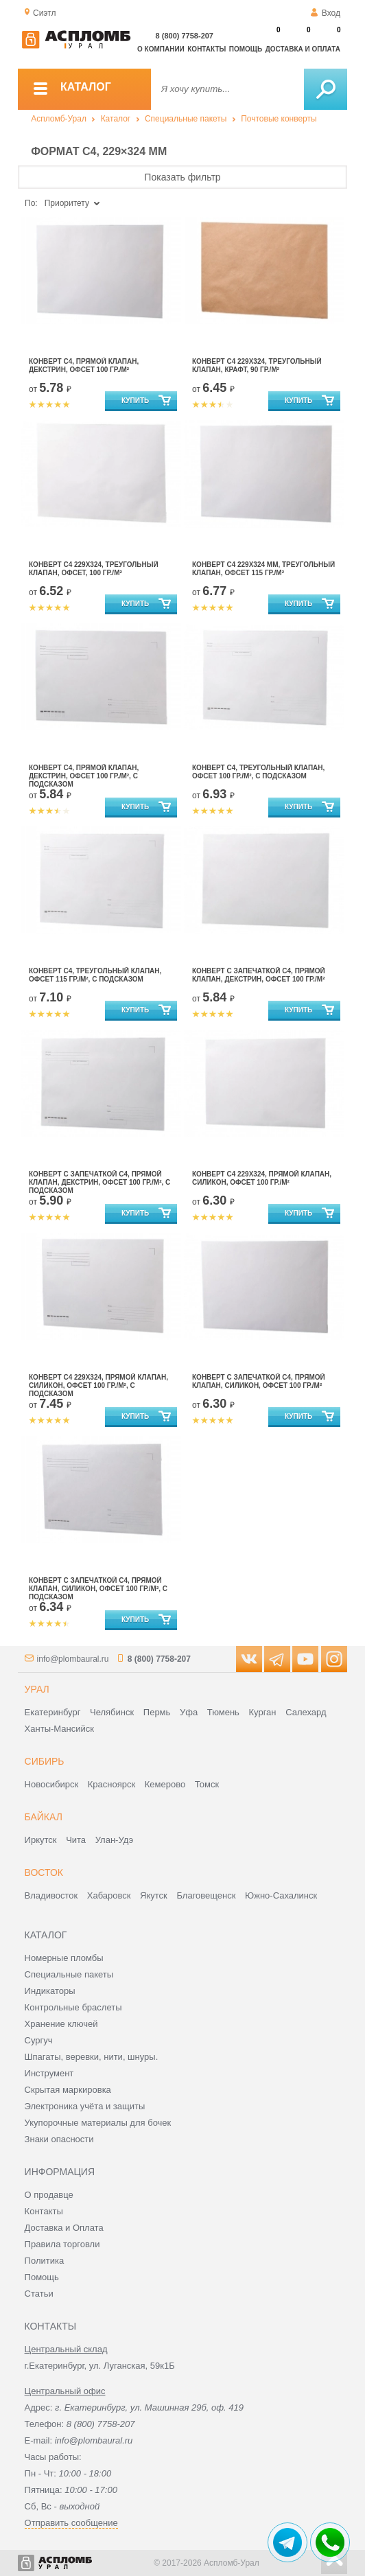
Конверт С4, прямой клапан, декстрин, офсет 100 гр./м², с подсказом (84, 776)
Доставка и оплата (303, 49)
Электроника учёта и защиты (85, 2106)
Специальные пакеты (186, 119)
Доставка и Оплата (64, 2228)
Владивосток (51, 1895)
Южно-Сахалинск (281, 1895)
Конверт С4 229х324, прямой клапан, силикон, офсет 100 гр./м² (261, 1178)
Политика (44, 2260)
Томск (207, 1784)
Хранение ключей (61, 2024)
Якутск (153, 1895)
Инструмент (49, 2073)
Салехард (305, 1712)
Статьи (39, 2293)
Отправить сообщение (71, 2523)
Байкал (43, 1816)
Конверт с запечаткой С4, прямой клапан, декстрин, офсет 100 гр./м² (258, 975)
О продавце (49, 2195)
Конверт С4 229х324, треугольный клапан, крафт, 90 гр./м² (257, 365)
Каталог (116, 119)
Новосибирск (52, 1784)
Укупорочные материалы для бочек (98, 2122)
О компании (161, 49)
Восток (44, 1872)
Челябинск (112, 1712)
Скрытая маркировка (68, 2090)
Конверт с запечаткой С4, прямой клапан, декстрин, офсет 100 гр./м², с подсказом (99, 1182)
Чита (76, 1840)
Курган (262, 1712)
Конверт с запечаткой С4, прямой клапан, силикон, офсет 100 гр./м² (258, 1381)
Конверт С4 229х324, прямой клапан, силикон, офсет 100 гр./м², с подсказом (98, 1385)
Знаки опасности (59, 2139)
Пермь (157, 1712)
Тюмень (223, 1712)
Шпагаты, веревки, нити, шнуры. (91, 2057)
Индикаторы (50, 1991)
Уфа (189, 1712)
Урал (37, 1689)
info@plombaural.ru (73, 1659)
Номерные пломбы (64, 1958)
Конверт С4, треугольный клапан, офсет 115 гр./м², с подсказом (95, 975)
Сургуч (39, 2040)
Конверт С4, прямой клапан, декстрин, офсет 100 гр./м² (84, 365)
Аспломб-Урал (58, 119)
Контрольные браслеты (73, 2007)
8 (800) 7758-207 (184, 36)
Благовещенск (205, 1895)
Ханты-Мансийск (59, 1729)
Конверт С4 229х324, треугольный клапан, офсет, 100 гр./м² (93, 569)
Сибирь (44, 1761)
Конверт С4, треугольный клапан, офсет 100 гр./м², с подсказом (258, 772)
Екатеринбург (53, 1712)
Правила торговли (62, 2244)
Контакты (206, 49)
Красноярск (111, 1784)
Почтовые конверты (278, 119)
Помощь (245, 49)
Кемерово (165, 1784)
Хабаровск (109, 1895)
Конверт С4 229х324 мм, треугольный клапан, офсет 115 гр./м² (263, 569)
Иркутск (41, 1840)
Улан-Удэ (114, 1840)
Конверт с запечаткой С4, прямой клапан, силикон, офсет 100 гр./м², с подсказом (98, 1589)
